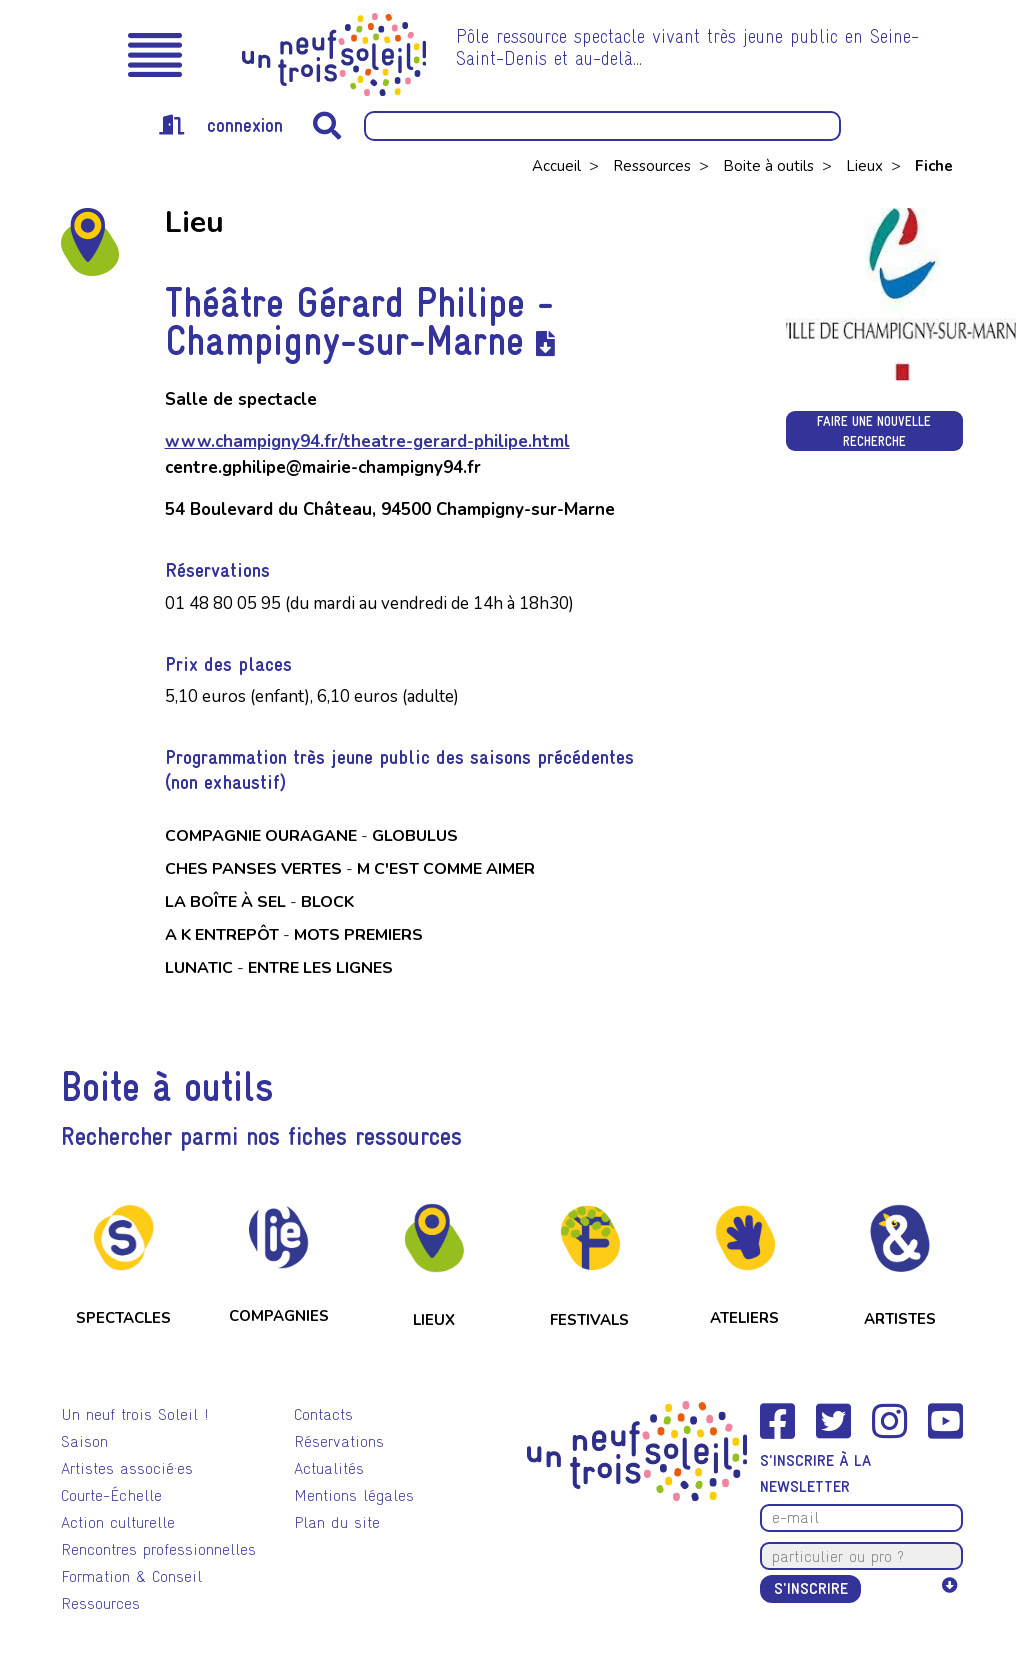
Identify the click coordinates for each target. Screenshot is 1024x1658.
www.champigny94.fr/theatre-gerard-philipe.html (367, 441)
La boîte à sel (225, 902)
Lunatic (199, 968)
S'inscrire (811, 1588)
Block (327, 902)
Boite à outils (770, 166)
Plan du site (337, 1522)
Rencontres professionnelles (158, 1549)
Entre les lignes (320, 968)
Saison (84, 1441)
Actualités (329, 1468)
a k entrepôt (222, 935)
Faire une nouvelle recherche (874, 431)
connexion (221, 125)
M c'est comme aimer (446, 869)
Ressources (654, 166)
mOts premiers (358, 935)
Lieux (866, 166)
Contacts (323, 1414)
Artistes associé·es (127, 1468)
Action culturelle (118, 1522)
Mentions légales (354, 1495)
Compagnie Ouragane (261, 836)
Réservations (339, 1441)
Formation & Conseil (131, 1576)
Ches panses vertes (253, 869)
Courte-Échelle (111, 1495)
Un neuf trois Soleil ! (135, 1414)
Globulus (415, 836)
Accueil (558, 166)
